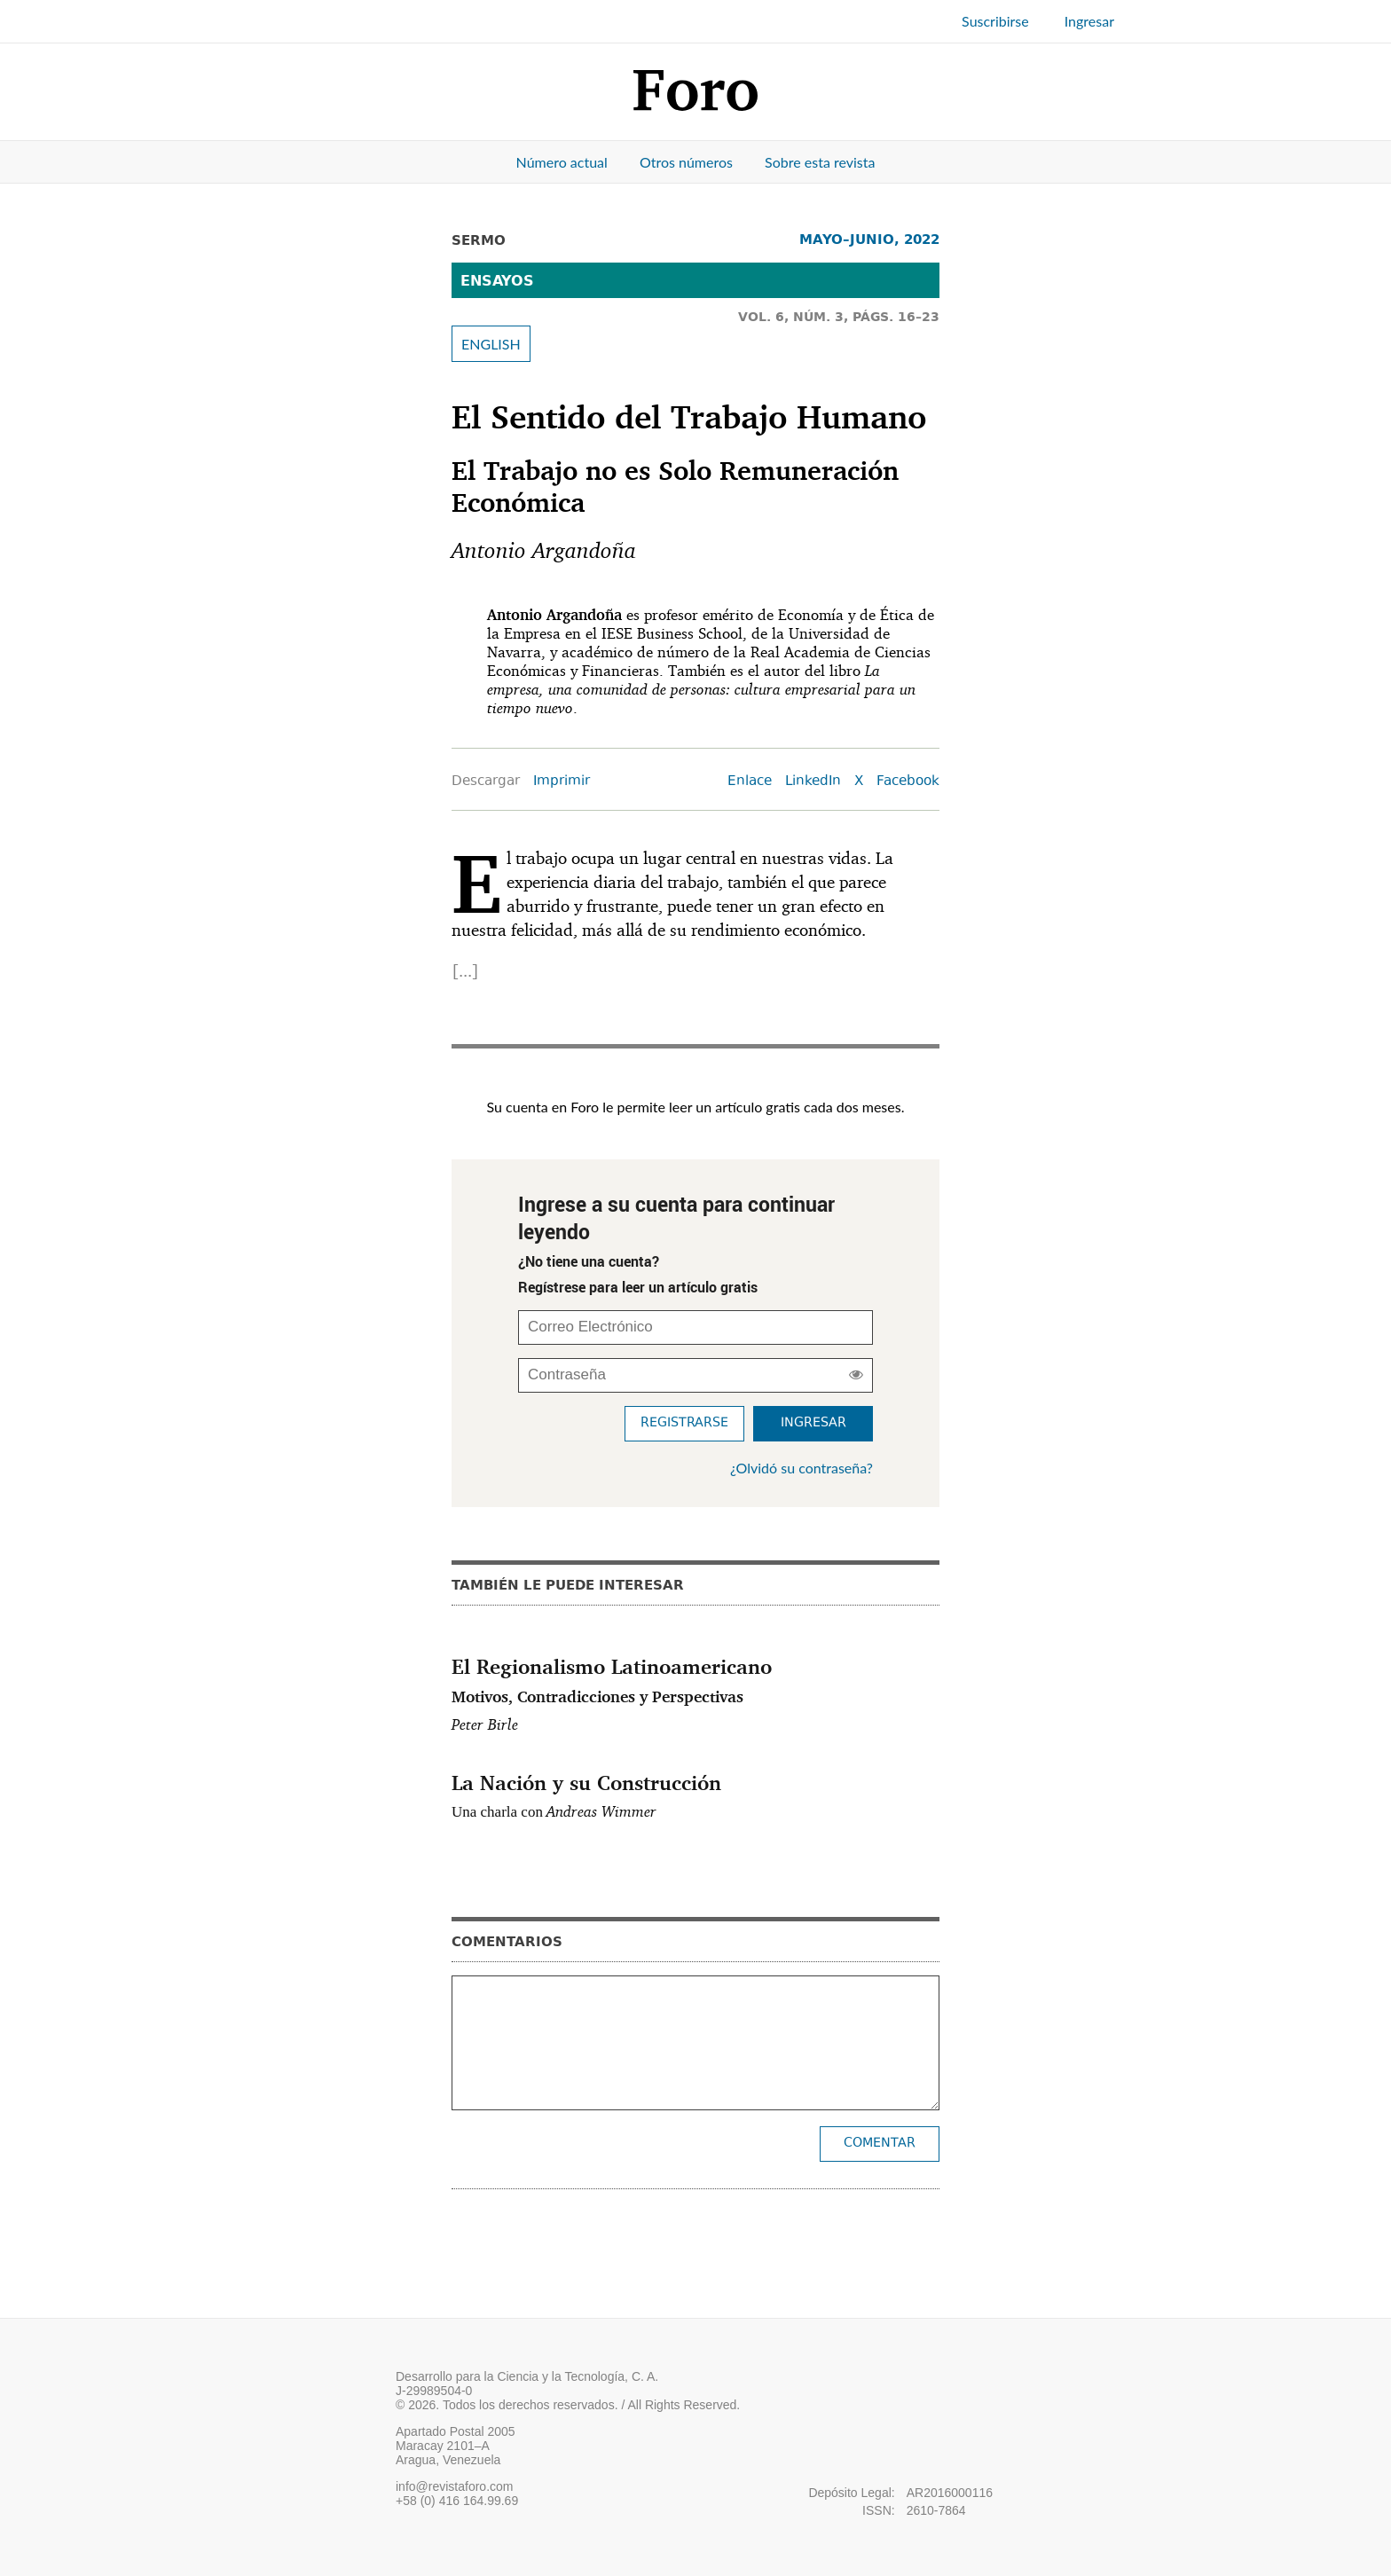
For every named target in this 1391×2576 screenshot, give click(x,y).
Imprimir (561, 782)
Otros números (686, 161)
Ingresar (1089, 20)
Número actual (562, 161)
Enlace (749, 782)
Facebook (907, 782)
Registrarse (684, 1423)
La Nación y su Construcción (586, 1782)
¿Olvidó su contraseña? (801, 1467)
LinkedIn (813, 782)
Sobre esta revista (820, 161)
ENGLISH (491, 343)
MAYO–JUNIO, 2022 (869, 239)
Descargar (486, 782)
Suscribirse (995, 20)
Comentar (880, 2143)
